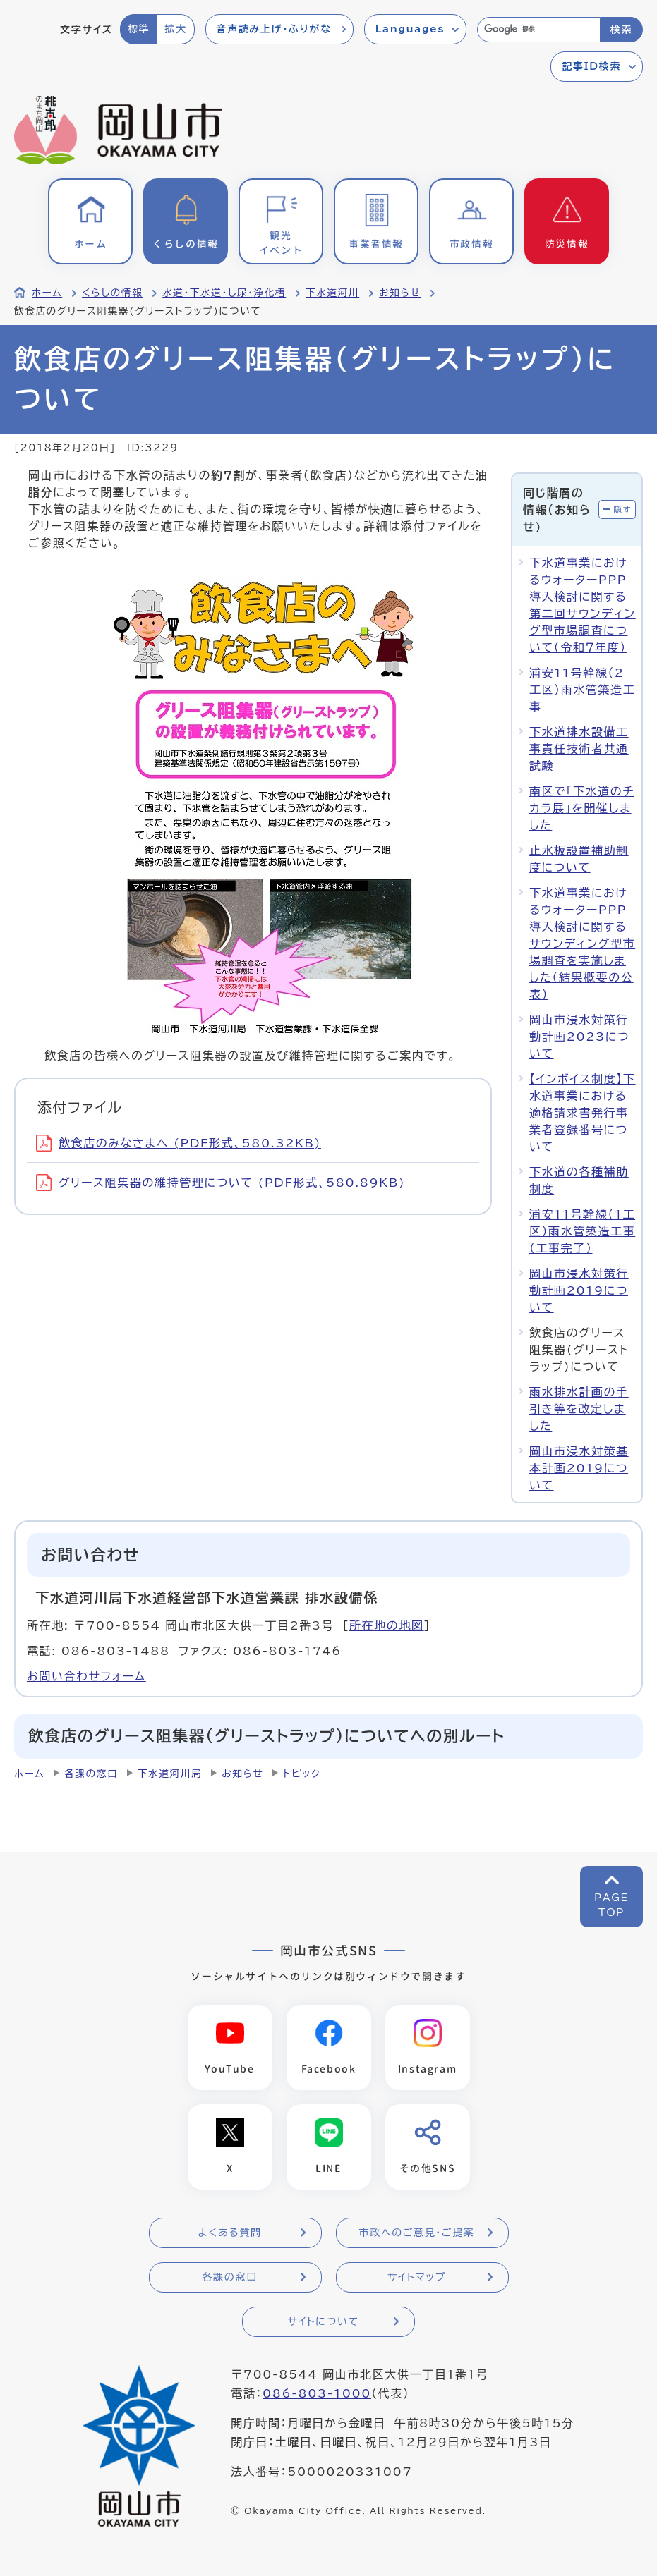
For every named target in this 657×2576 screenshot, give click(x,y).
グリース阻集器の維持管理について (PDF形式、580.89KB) (220, 1182)
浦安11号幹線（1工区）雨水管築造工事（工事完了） (582, 1231)
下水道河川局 (170, 1773)
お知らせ (400, 293)
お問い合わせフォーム (86, 1676)
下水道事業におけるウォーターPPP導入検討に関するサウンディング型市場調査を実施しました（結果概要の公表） (582, 943)
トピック (301, 1773)
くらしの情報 (112, 293)
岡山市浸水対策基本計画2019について (579, 1468)
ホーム (47, 293)
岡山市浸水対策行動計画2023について (579, 1036)
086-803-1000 (317, 2393)
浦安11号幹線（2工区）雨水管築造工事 (582, 689)
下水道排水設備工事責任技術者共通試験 (579, 748)
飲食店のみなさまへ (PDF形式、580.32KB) (178, 1143)
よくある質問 (229, 2233)
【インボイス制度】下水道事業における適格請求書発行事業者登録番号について (582, 1112)
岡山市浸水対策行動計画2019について (579, 1290)
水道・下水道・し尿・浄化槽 (224, 293)
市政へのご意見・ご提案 (417, 2233)
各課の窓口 (91, 1773)
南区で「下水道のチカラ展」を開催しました (581, 808)
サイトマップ (416, 2277)
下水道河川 (332, 293)
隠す (622, 509)
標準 (139, 29)
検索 (621, 30)
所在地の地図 (386, 1625)
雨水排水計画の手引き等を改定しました (579, 1409)
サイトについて (322, 2321)
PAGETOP (611, 1905)
